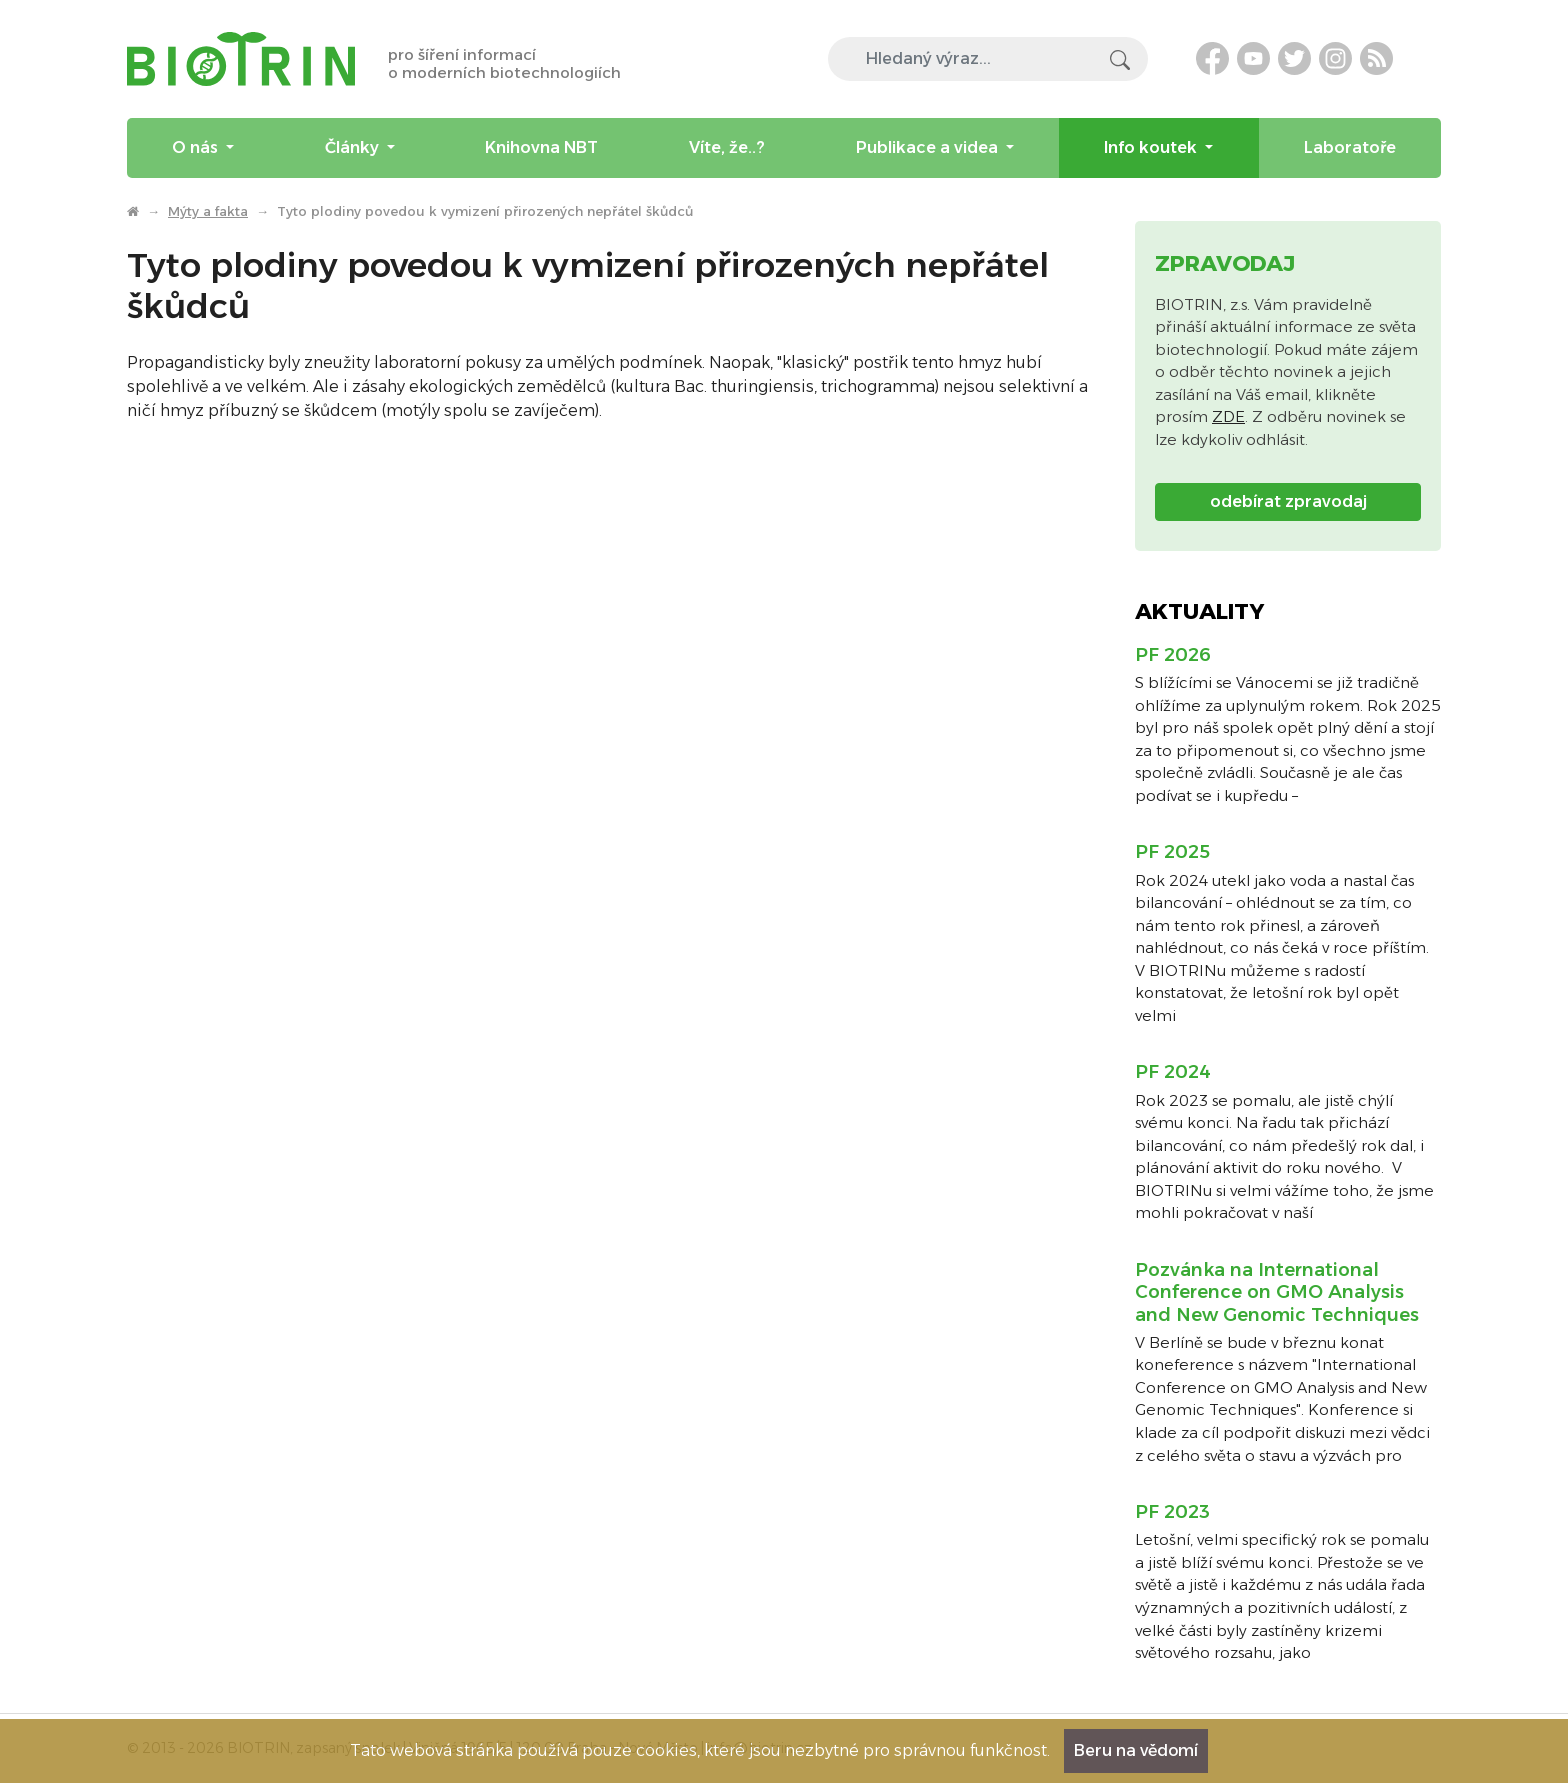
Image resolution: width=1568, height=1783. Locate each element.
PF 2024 (1173, 1072)
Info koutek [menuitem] (1152, 147)
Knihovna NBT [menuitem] (541, 147)
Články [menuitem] (354, 147)
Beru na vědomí (1136, 1750)
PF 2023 (1172, 1512)
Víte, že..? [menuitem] (727, 147)
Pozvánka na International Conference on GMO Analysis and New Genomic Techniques (1277, 1292)
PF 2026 (1173, 655)
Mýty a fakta (208, 211)
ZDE (1228, 416)
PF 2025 (1172, 852)
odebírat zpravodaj (1288, 501)
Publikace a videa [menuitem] (929, 147)
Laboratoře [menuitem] (1350, 147)
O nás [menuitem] (197, 147)
